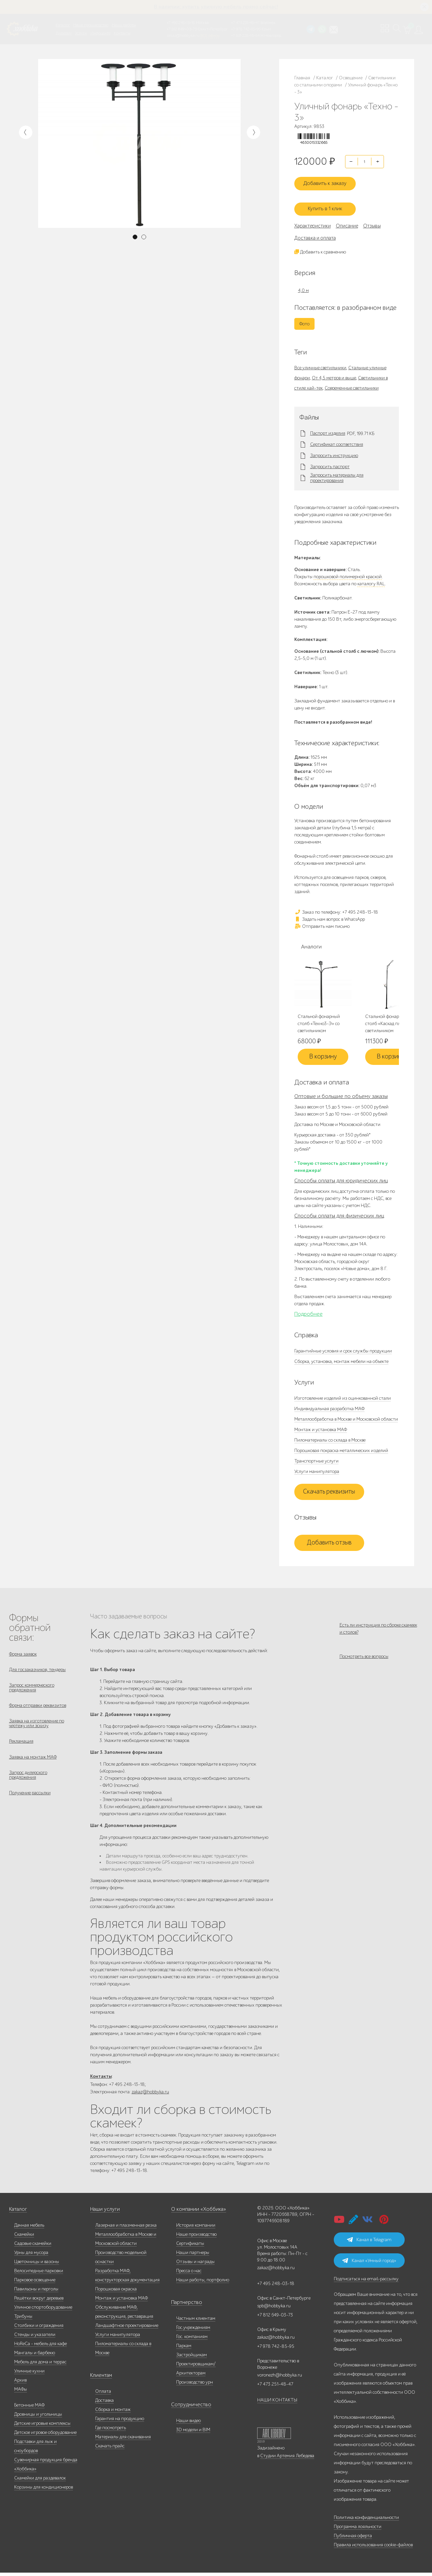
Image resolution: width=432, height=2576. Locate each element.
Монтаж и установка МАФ (320, 1429)
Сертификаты (190, 2247)
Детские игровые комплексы (42, 2427)
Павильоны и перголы (36, 2292)
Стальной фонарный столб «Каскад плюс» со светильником (389, 1024)
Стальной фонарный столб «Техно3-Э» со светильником (319, 1024)
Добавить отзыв (329, 1543)
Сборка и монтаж (113, 2413)
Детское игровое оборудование (45, 2436)
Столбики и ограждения (38, 2329)
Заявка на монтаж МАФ (33, 1767)
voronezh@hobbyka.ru (279, 2378)
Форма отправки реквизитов (37, 1710)
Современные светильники (352, 387)
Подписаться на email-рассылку (366, 2282)
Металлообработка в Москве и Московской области (346, 1419)
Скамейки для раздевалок (40, 2481)
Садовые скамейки (32, 2247)
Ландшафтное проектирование (126, 2329)
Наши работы (124, 25)
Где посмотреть (110, 2431)
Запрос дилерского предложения (28, 1786)
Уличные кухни (29, 2374)
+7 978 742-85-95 (246, 29)
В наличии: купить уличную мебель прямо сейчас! (216, 7)
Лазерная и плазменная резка (126, 2228)
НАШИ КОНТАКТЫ (277, 2403)
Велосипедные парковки (38, 2274)
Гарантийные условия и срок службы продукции (343, 1351)
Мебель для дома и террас (40, 2365)
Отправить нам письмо (322, 926)
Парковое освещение (34, 2283)
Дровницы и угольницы (38, 2417)
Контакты (122, 33)
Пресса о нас (188, 2274)
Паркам (183, 2349)
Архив (20, 2383)
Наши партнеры (192, 2256)
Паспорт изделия (327, 433)
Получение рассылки (30, 1806)
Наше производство (90, 25)
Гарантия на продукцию (119, 2422)
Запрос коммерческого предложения (31, 1691)
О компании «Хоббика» (195, 2213)
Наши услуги (103, 2213)
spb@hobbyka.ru (274, 2309)
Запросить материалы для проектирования (336, 477)
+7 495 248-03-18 (275, 2287)
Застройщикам (191, 2358)
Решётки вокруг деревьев (38, 2301)
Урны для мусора (31, 2256)
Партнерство (184, 2306)
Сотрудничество (187, 2408)
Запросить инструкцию (334, 455)
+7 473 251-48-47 (245, 22)
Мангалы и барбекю (34, 2356)
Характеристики (312, 225)
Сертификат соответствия (336, 444)
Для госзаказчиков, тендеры (37, 1671)
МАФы (20, 2392)
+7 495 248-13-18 (181, 22)
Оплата (103, 2394)
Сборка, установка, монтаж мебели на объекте (341, 1361)
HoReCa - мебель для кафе (40, 2347)
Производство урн (194, 2385)
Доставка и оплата (315, 237)
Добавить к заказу (329, 185)
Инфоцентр (100, 33)
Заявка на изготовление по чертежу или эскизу (36, 1730)
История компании (195, 2228)
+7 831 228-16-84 (245, 35)
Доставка (104, 2404)
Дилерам (64, 33)
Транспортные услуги (316, 1461)
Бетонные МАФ (29, 2408)
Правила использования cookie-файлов (373, 2548)
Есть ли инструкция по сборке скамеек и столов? (378, 1628)
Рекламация (21, 1749)
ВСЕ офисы (209, 35)
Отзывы (372, 225)
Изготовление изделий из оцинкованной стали (342, 1398)
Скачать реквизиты (329, 1492)
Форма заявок (23, 1654)
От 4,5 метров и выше (334, 377)
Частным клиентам (195, 2322)
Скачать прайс (110, 2449)
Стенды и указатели (34, 2338)
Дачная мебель (29, 2228)
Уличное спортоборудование (43, 2310)
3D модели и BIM (193, 2433)
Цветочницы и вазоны (36, 2265)
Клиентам (100, 2379)
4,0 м (303, 290)
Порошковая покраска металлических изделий (341, 1450)
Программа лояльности (357, 2530)
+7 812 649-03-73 (182, 29)
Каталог (63, 25)
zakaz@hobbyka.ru (183, 35)
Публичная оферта (353, 2539)
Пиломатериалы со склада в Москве (330, 1440)
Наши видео (188, 2424)
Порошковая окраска (116, 2292)
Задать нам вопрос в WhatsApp (329, 918)
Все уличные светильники (320, 367)
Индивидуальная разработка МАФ (329, 1409)
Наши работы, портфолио (202, 2283)
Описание (347, 225)
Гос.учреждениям (193, 2331)
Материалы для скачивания (123, 2440)
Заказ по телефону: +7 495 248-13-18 (336, 911)
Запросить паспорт (330, 466)
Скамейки (24, 2237)
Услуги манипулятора (316, 1471)
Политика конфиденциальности (366, 2521)
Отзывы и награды (195, 2265)
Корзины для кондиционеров (43, 2490)
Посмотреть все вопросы (364, 1661)
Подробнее (308, 1314)
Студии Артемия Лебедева (287, 2459)
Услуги (81, 33)
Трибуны (23, 2320)
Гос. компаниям (192, 2340)
